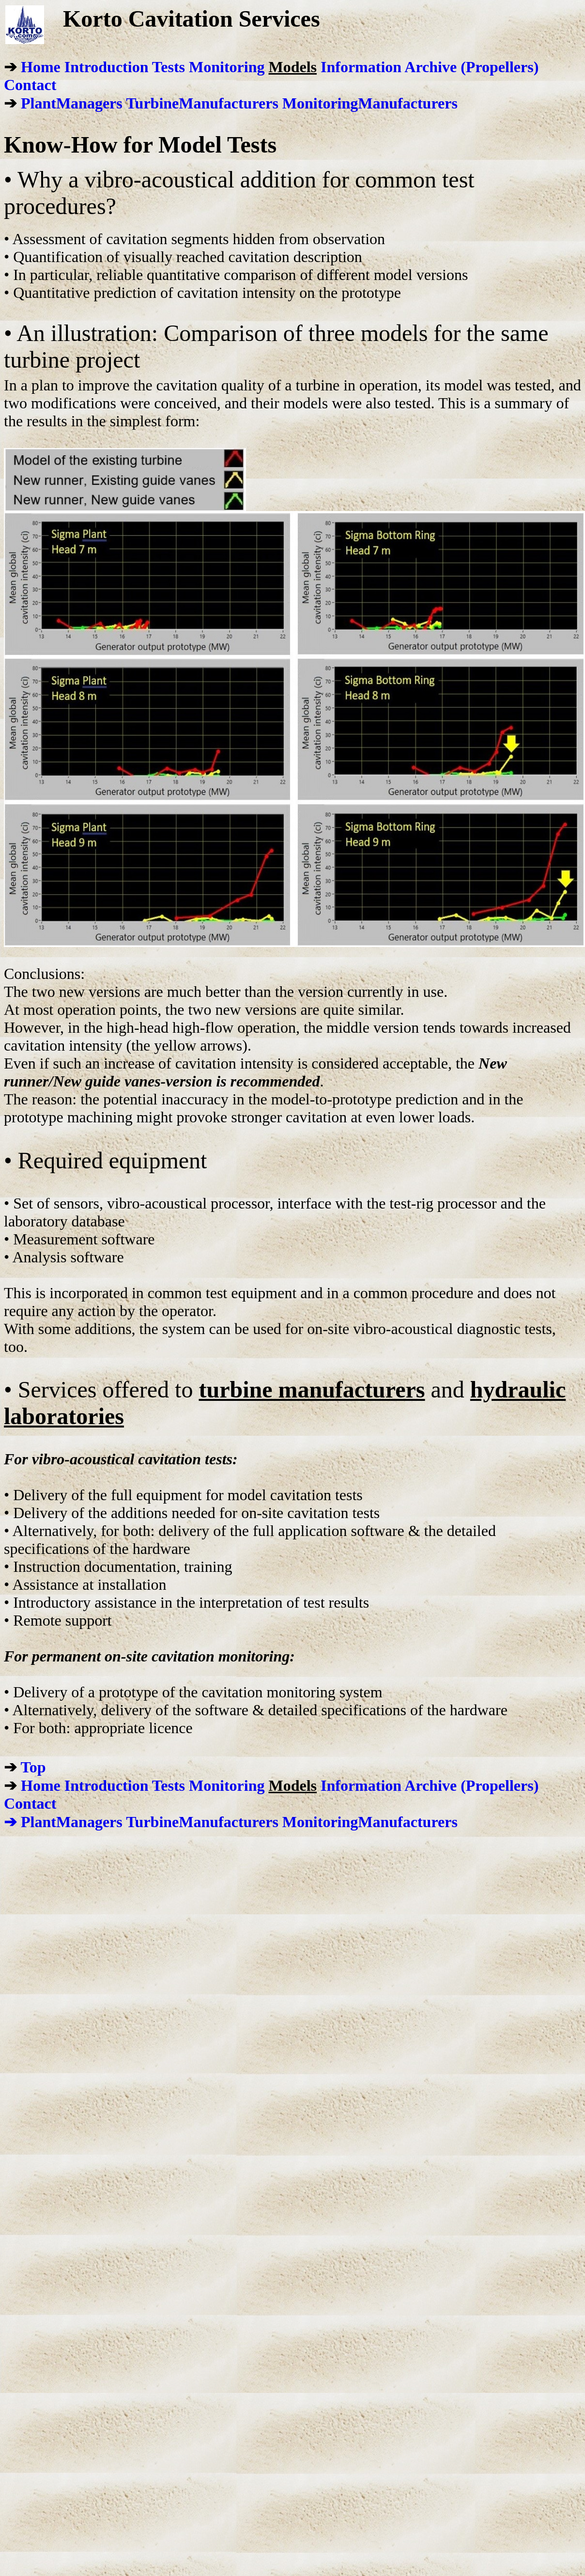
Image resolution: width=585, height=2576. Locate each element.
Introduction (106, 67)
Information (361, 67)
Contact (30, 84)
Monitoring (226, 67)
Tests (168, 67)
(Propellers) (500, 67)
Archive (430, 67)
